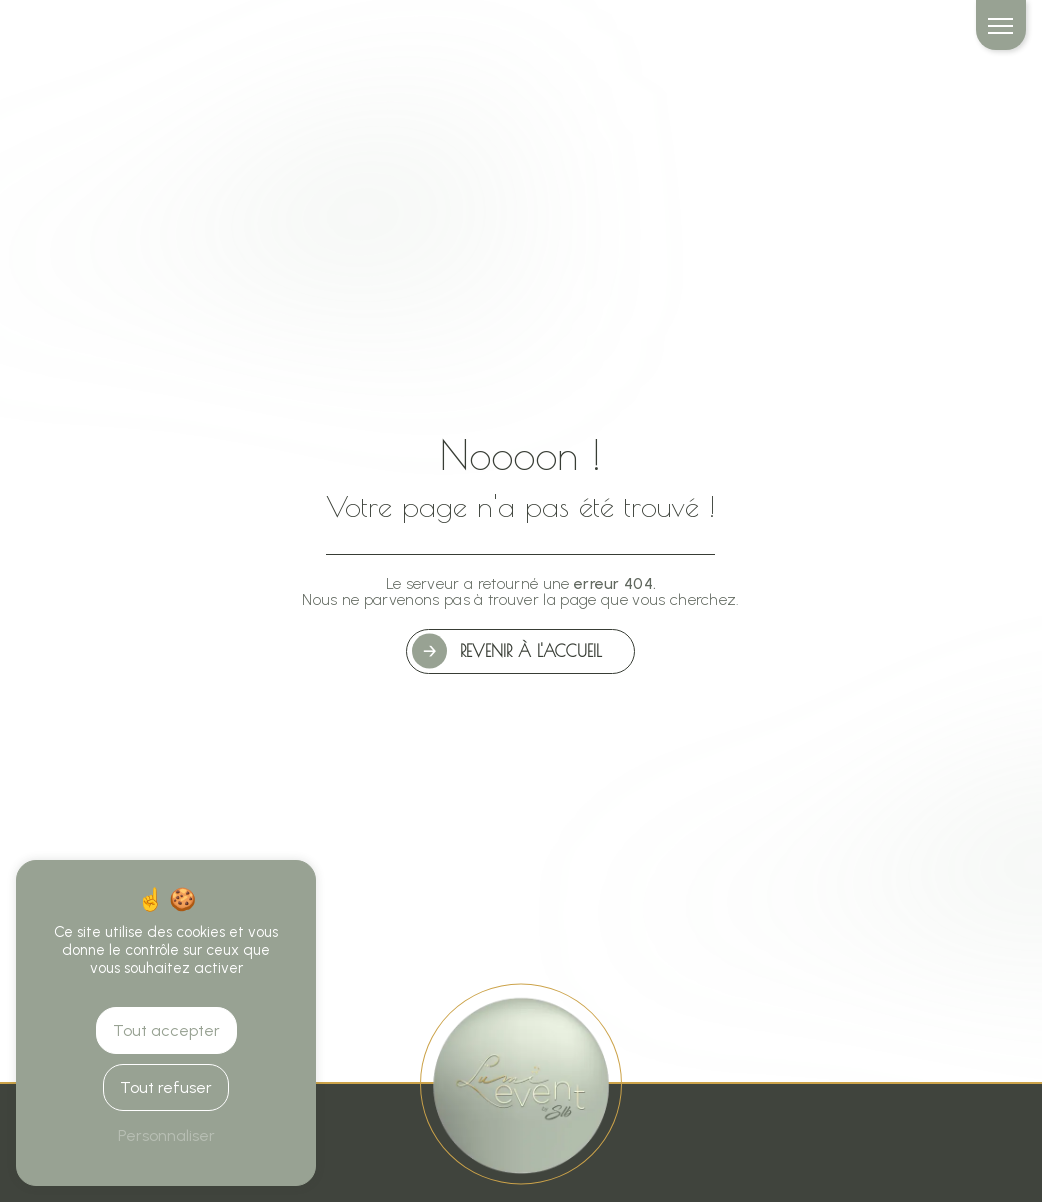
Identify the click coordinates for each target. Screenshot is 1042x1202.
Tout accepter (166, 1030)
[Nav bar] (1001, 25)
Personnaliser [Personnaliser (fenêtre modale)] (166, 1135)
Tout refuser (166, 1087)
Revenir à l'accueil (531, 651)
